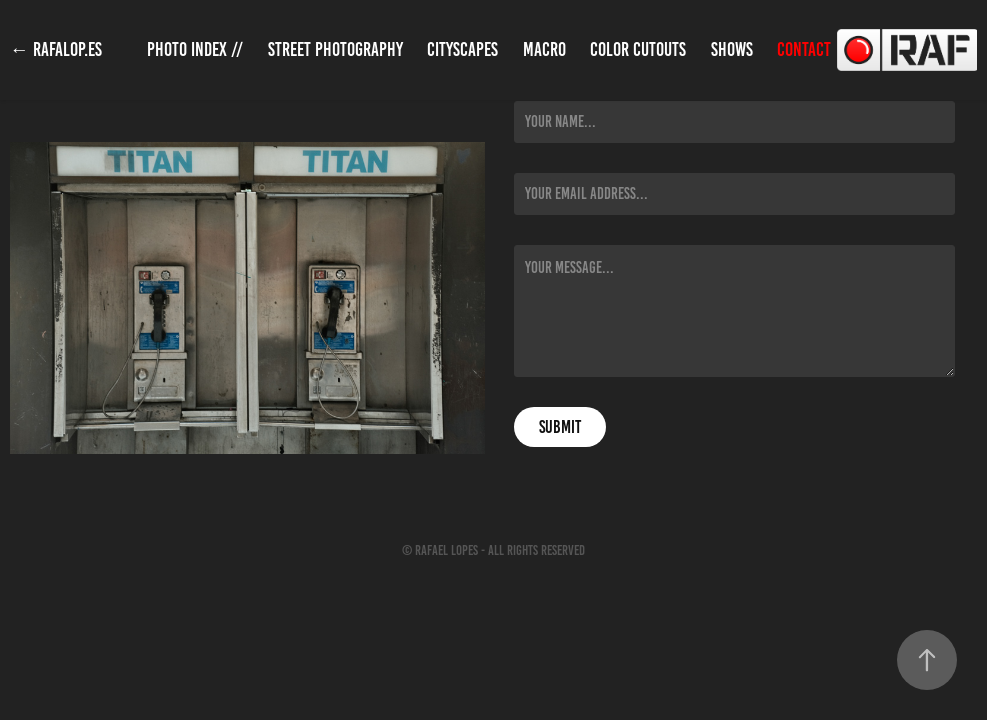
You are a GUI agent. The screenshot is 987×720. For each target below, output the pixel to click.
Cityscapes (462, 49)
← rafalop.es (56, 49)
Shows (732, 49)
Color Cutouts (638, 49)
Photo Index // (195, 49)
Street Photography (335, 49)
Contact (804, 49)
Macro (544, 49)
